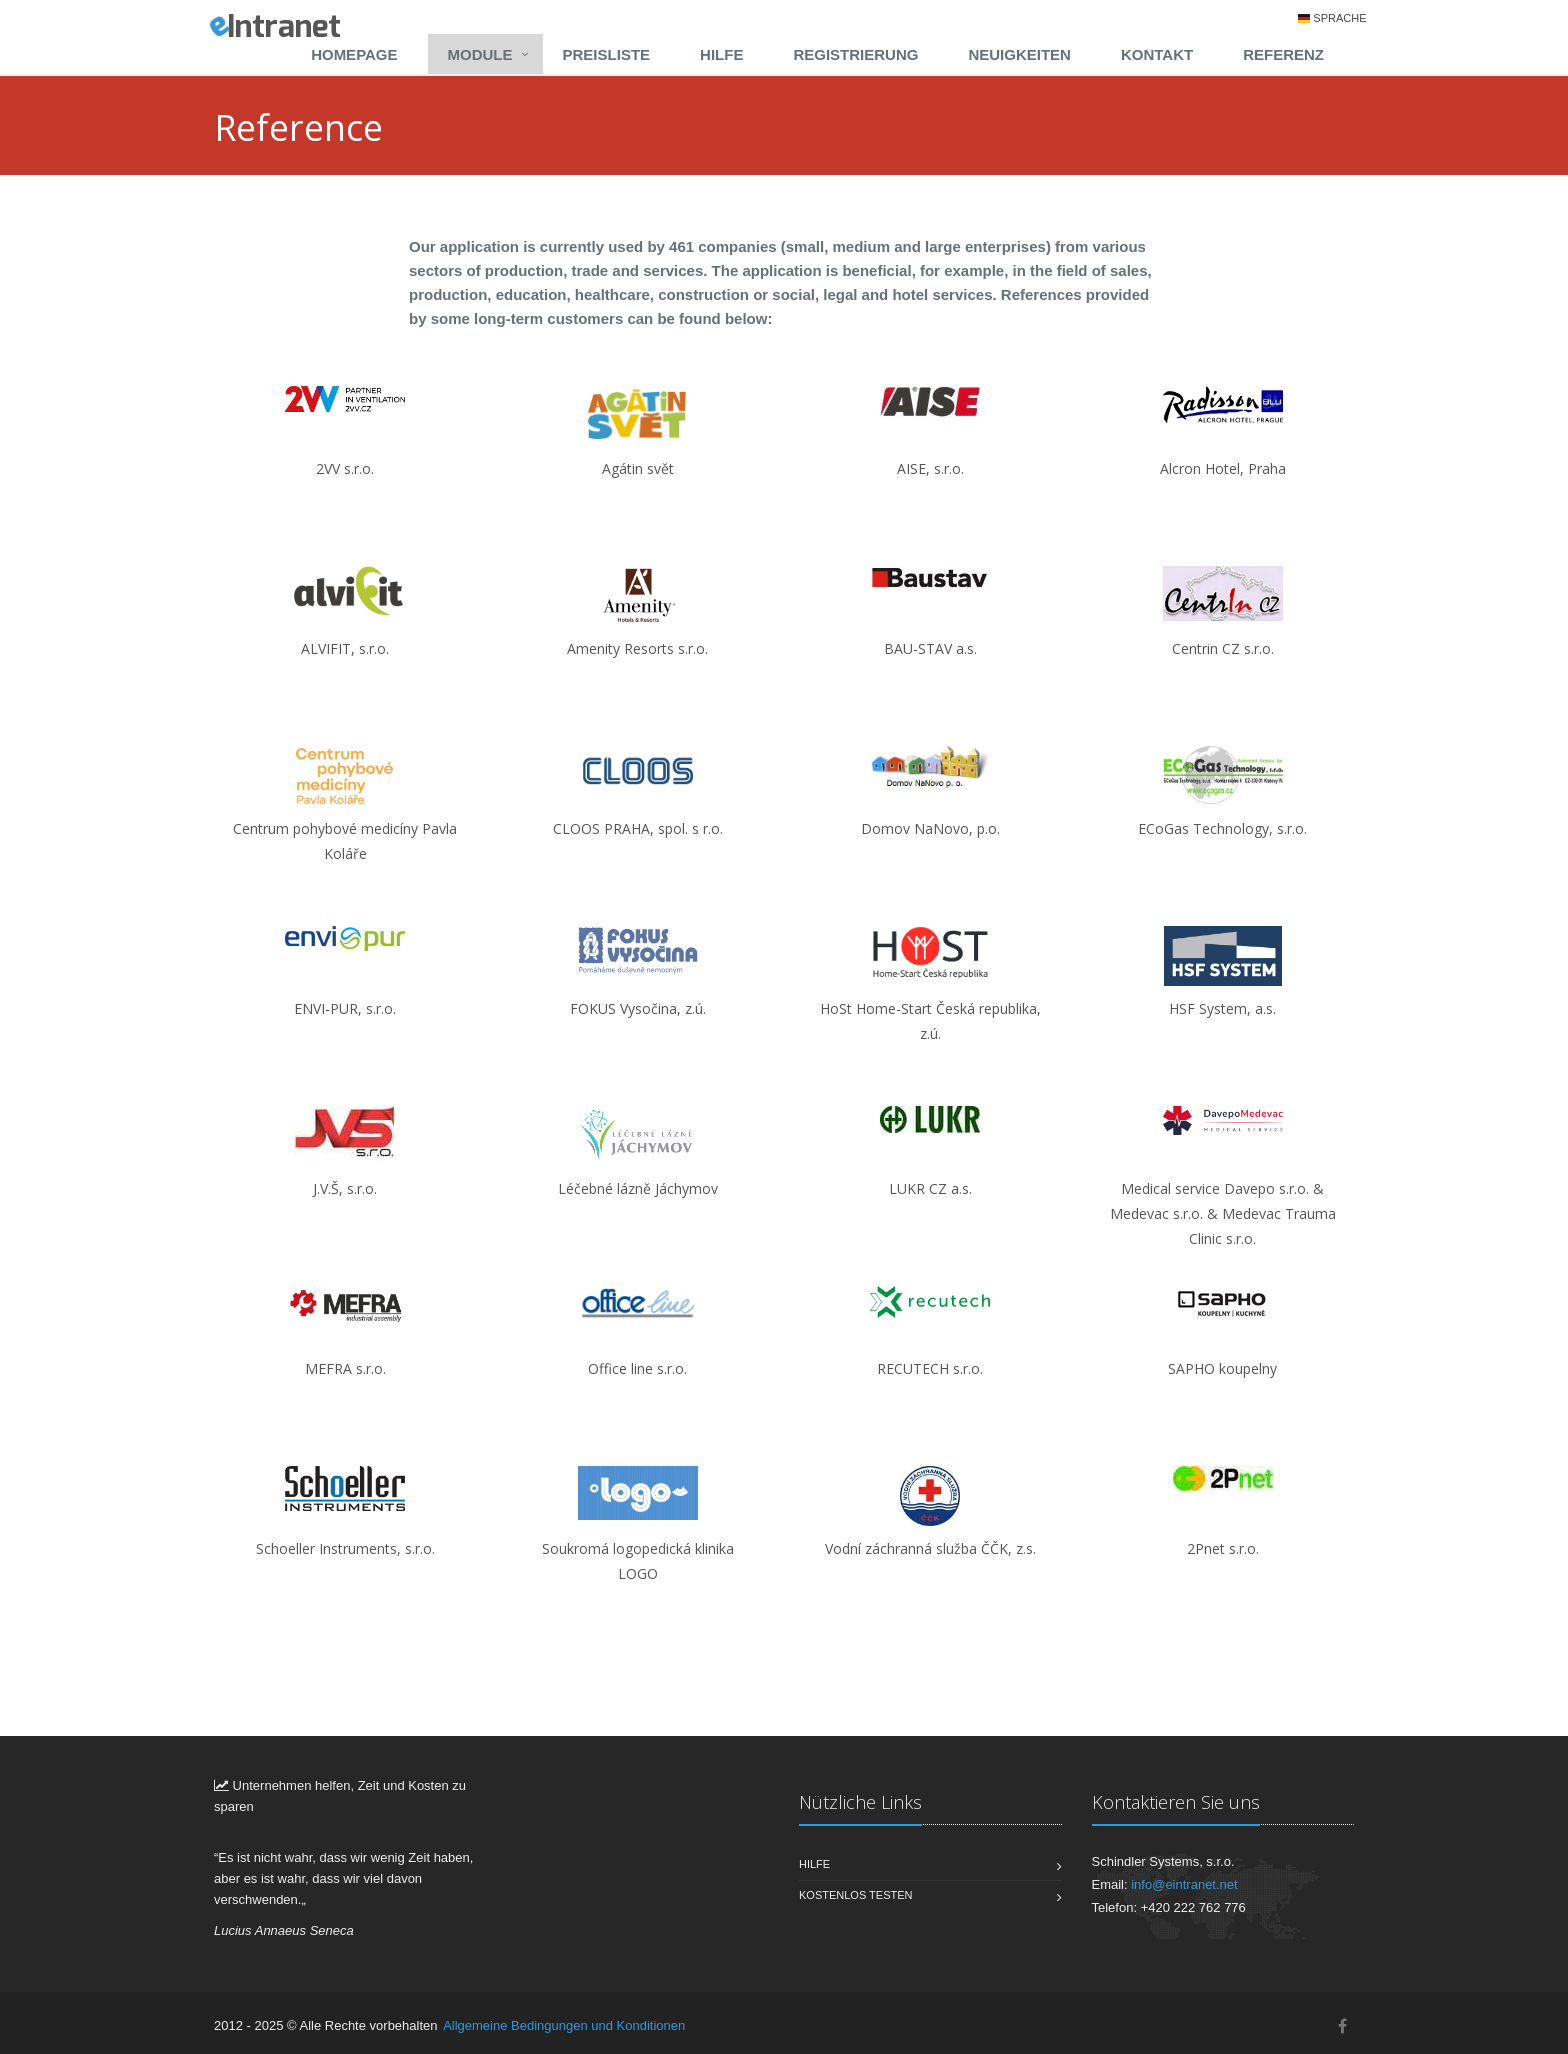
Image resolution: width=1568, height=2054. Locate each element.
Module (480, 54)
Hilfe (721, 54)
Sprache (1339, 18)
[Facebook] (1342, 2026)
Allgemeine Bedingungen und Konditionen (564, 2025)
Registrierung (855, 54)
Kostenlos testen (856, 1895)
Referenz (1283, 54)
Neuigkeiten (1019, 54)
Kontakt (1157, 54)
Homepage (354, 54)
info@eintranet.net (1184, 1884)
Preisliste (607, 54)
